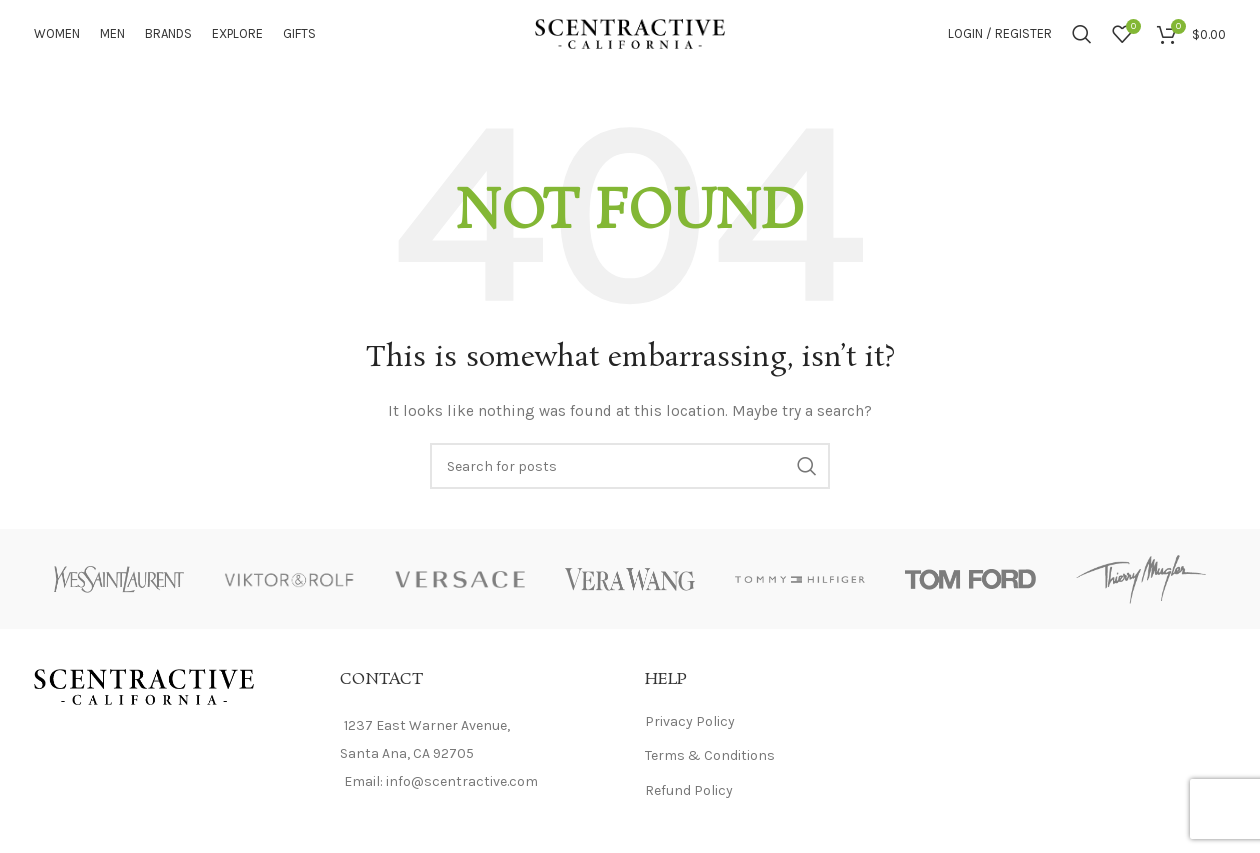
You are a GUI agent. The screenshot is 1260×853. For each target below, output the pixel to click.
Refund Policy (689, 802)
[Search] (1082, 40)
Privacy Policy (690, 733)
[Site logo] (630, 38)
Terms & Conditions (710, 767)
